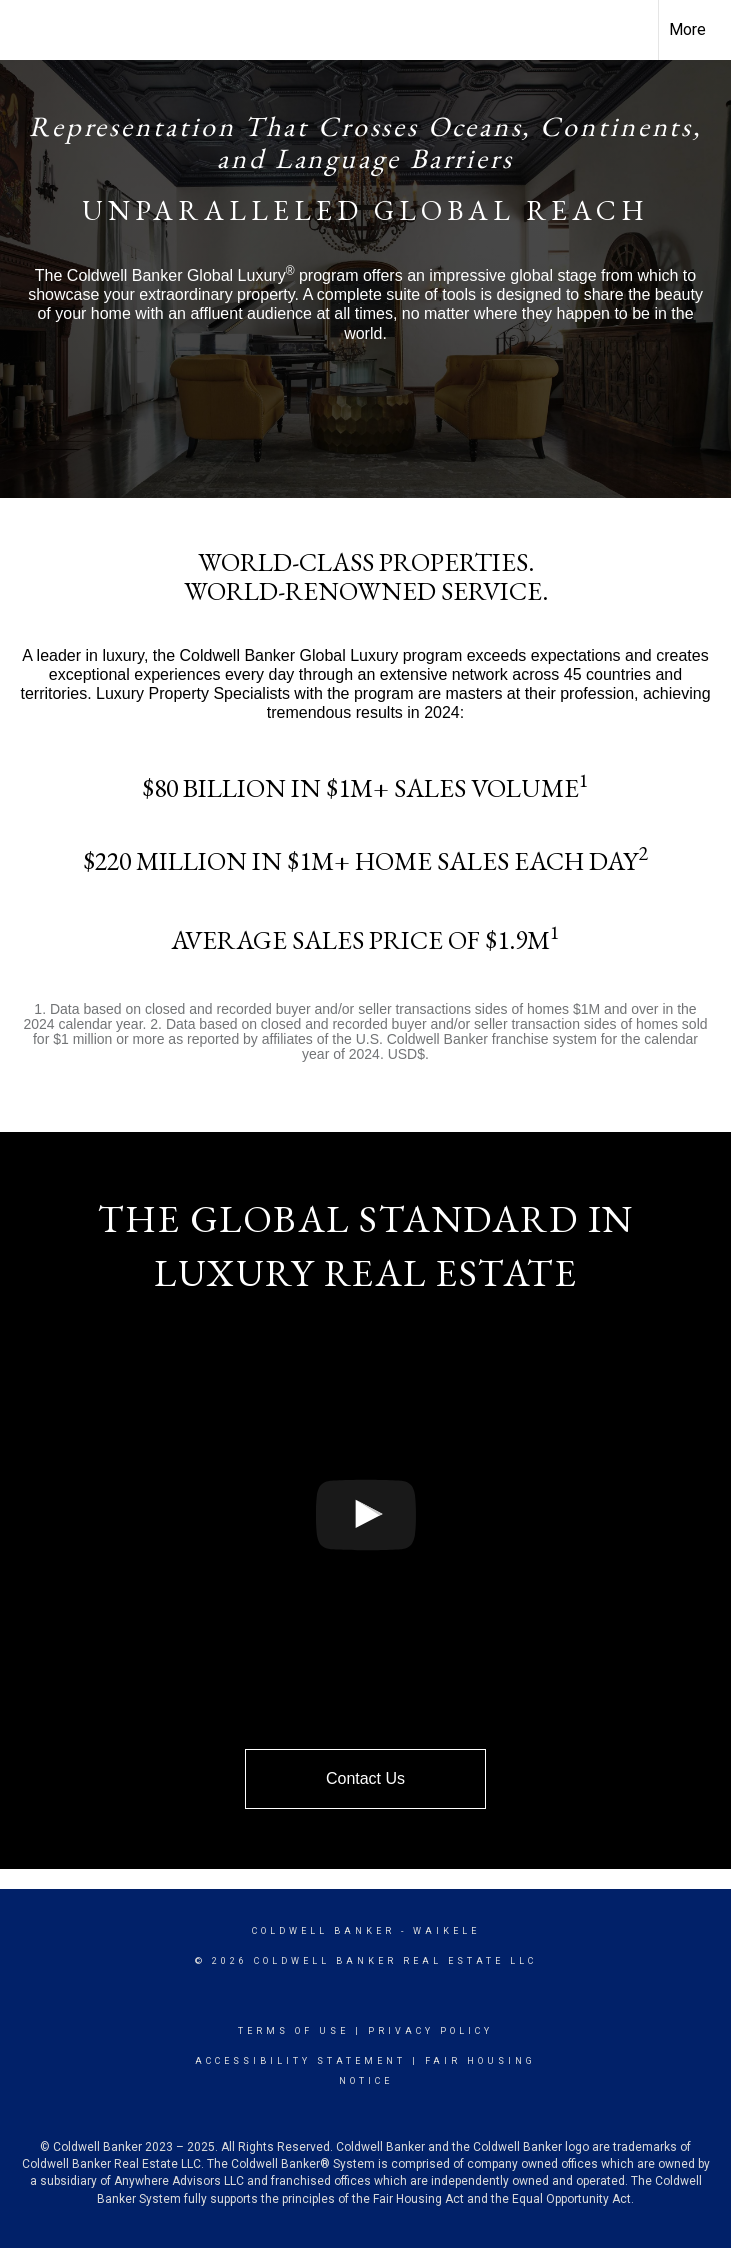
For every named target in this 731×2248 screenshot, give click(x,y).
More (687, 29)
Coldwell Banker (323, 1931)
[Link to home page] (25, 30)
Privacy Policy (430, 2031)
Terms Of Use (293, 2031)
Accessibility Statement (300, 2061)
